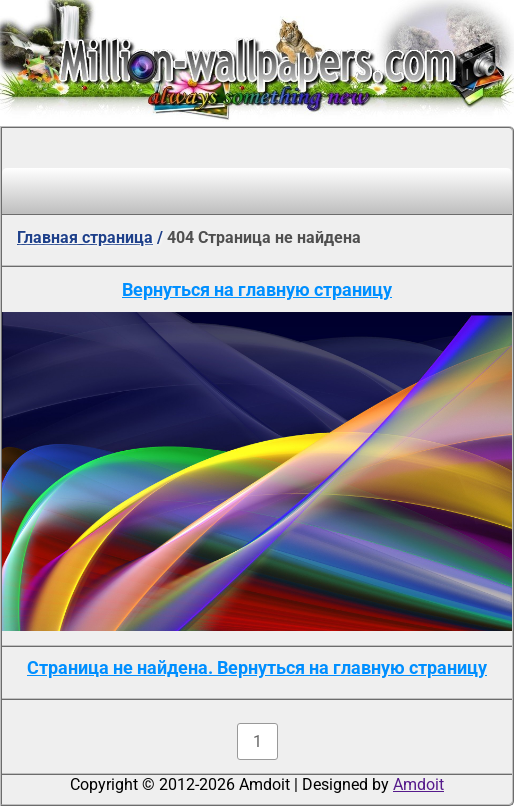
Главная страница (85, 237)
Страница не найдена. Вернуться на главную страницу (257, 667)
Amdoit (418, 784)
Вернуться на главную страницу (257, 289)
